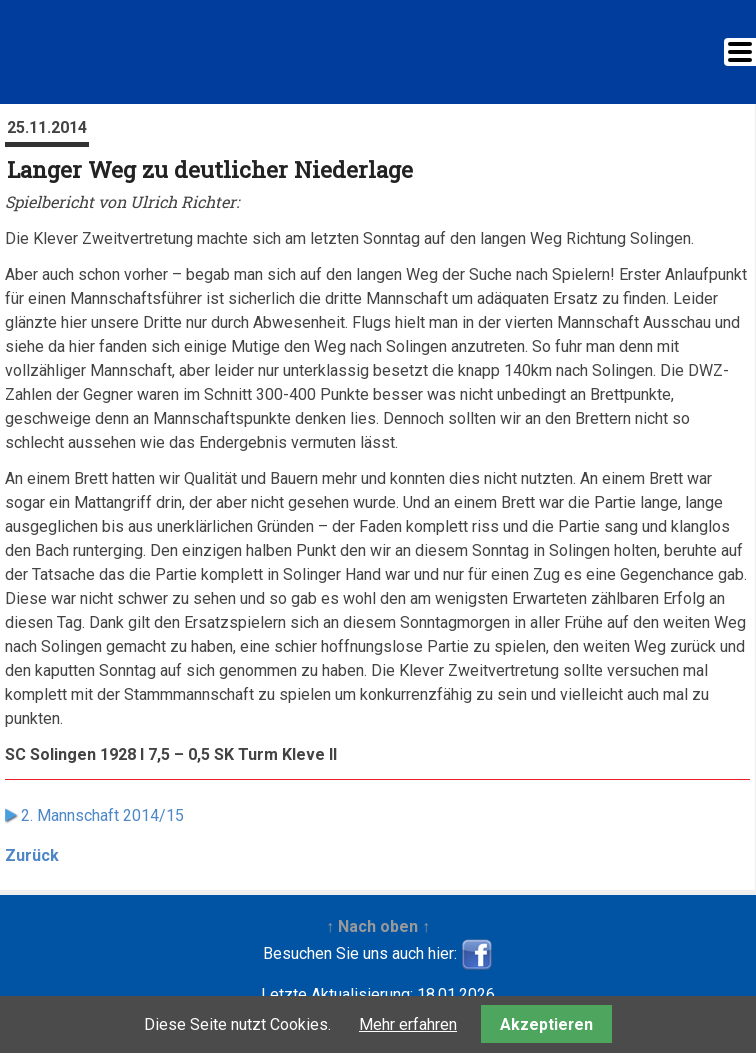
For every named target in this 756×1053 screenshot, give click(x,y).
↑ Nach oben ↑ (378, 926)
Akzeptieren (546, 1024)
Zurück (32, 855)
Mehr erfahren (408, 1024)
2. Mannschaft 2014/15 (102, 815)
